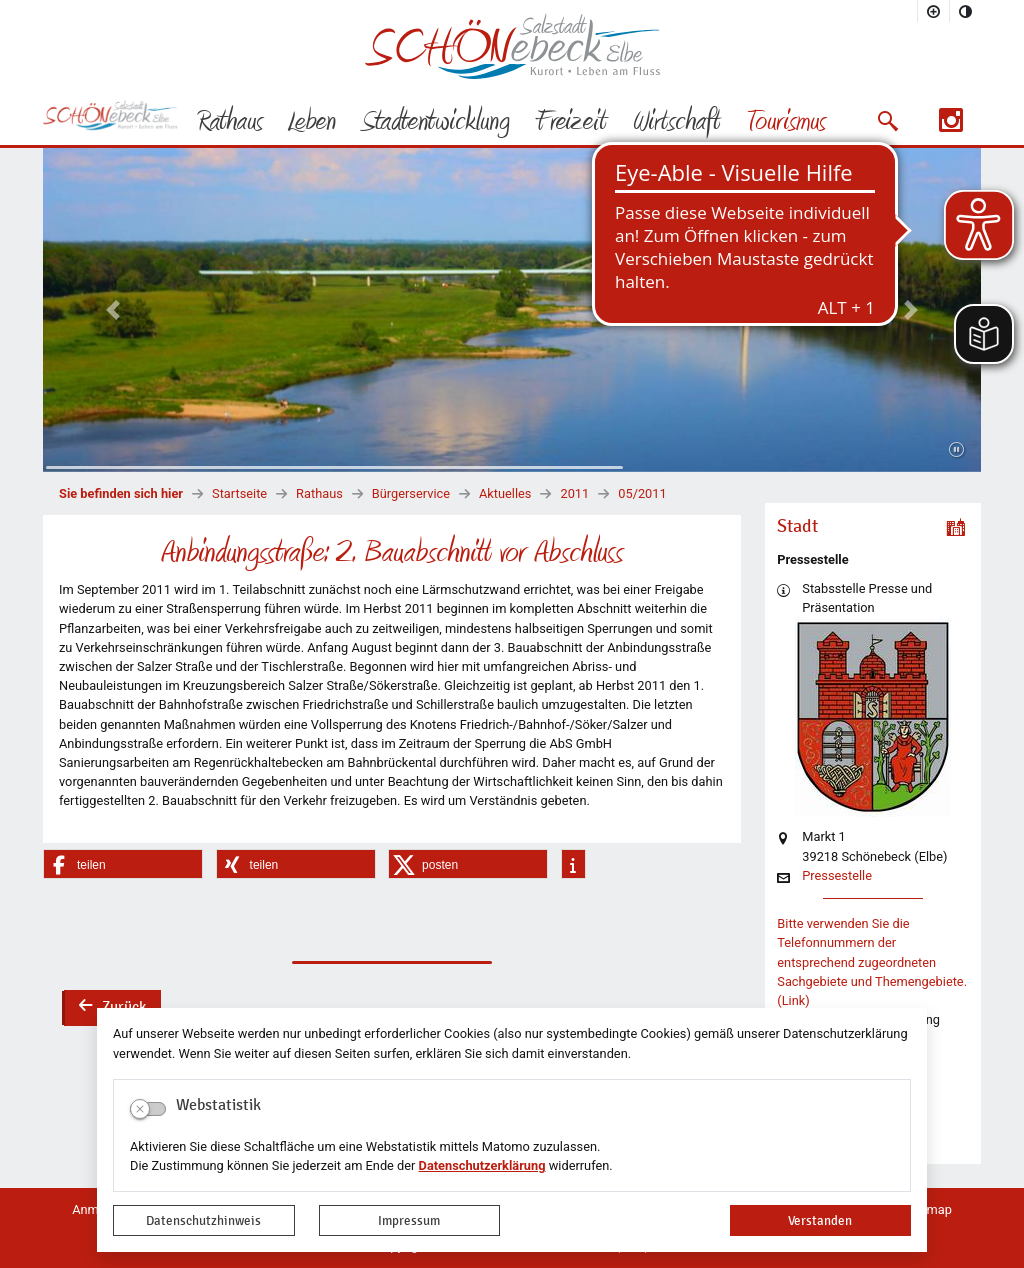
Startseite (239, 493)
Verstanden (820, 1220)
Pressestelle (837, 876)
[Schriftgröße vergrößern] (934, 11)
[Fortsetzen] (956, 450)
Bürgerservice (411, 493)
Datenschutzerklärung (482, 1165)
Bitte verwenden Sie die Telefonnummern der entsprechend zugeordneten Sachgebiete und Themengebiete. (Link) (872, 962)
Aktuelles (505, 493)
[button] (887, 121)
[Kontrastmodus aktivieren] (966, 11)
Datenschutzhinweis (203, 1220)
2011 (574, 493)
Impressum (409, 1220)
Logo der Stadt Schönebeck (512, 46)
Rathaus (319, 493)
